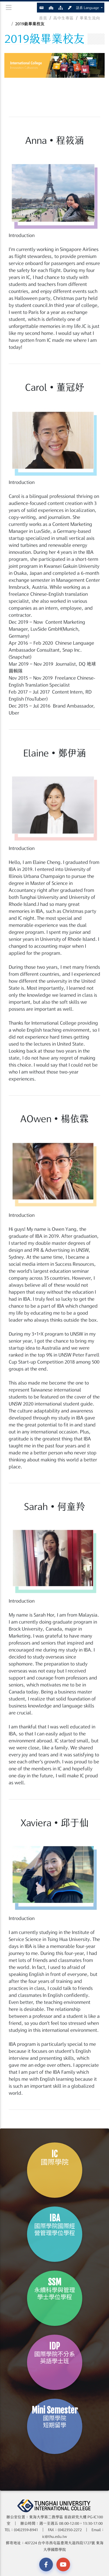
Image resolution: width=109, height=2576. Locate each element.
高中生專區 (63, 18)
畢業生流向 (90, 18)
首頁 (43, 18)
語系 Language (88, 7)
